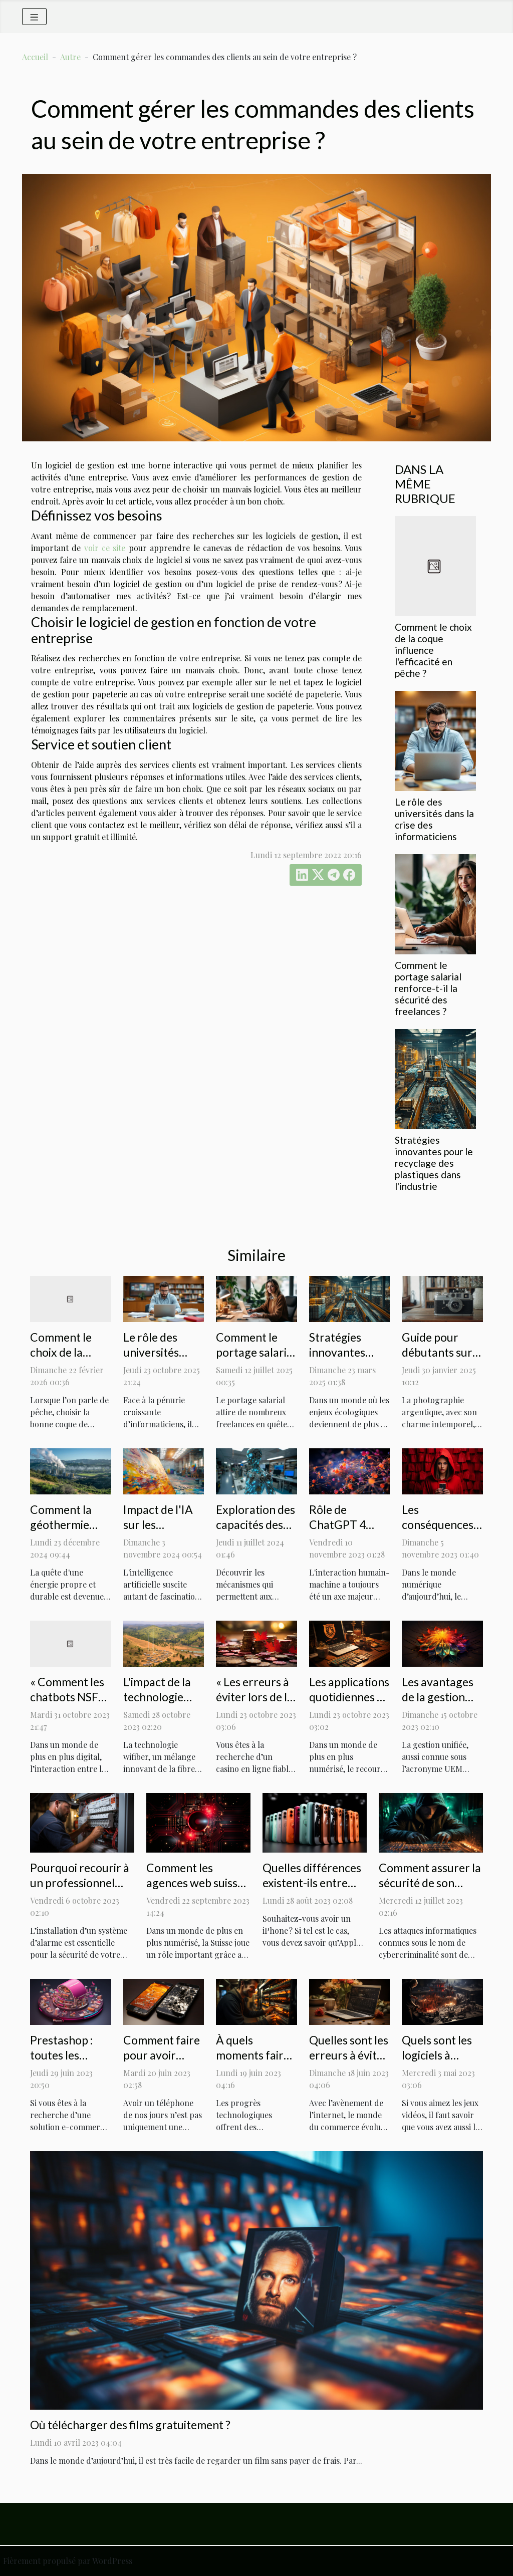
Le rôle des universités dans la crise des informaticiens (163, 1359)
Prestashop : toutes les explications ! (63, 2055)
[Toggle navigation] (34, 16)
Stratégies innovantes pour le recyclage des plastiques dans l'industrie (434, 1163)
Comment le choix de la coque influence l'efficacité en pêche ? (433, 650)
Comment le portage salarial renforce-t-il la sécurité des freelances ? (428, 988)
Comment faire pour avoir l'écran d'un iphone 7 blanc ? (163, 2062)
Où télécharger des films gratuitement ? (130, 2425)
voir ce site (105, 548)
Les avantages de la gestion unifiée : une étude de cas (437, 1704)
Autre (70, 57)
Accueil (35, 57)
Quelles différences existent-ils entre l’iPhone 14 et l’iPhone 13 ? (312, 1890)
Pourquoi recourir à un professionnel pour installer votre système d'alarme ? (79, 1890)
